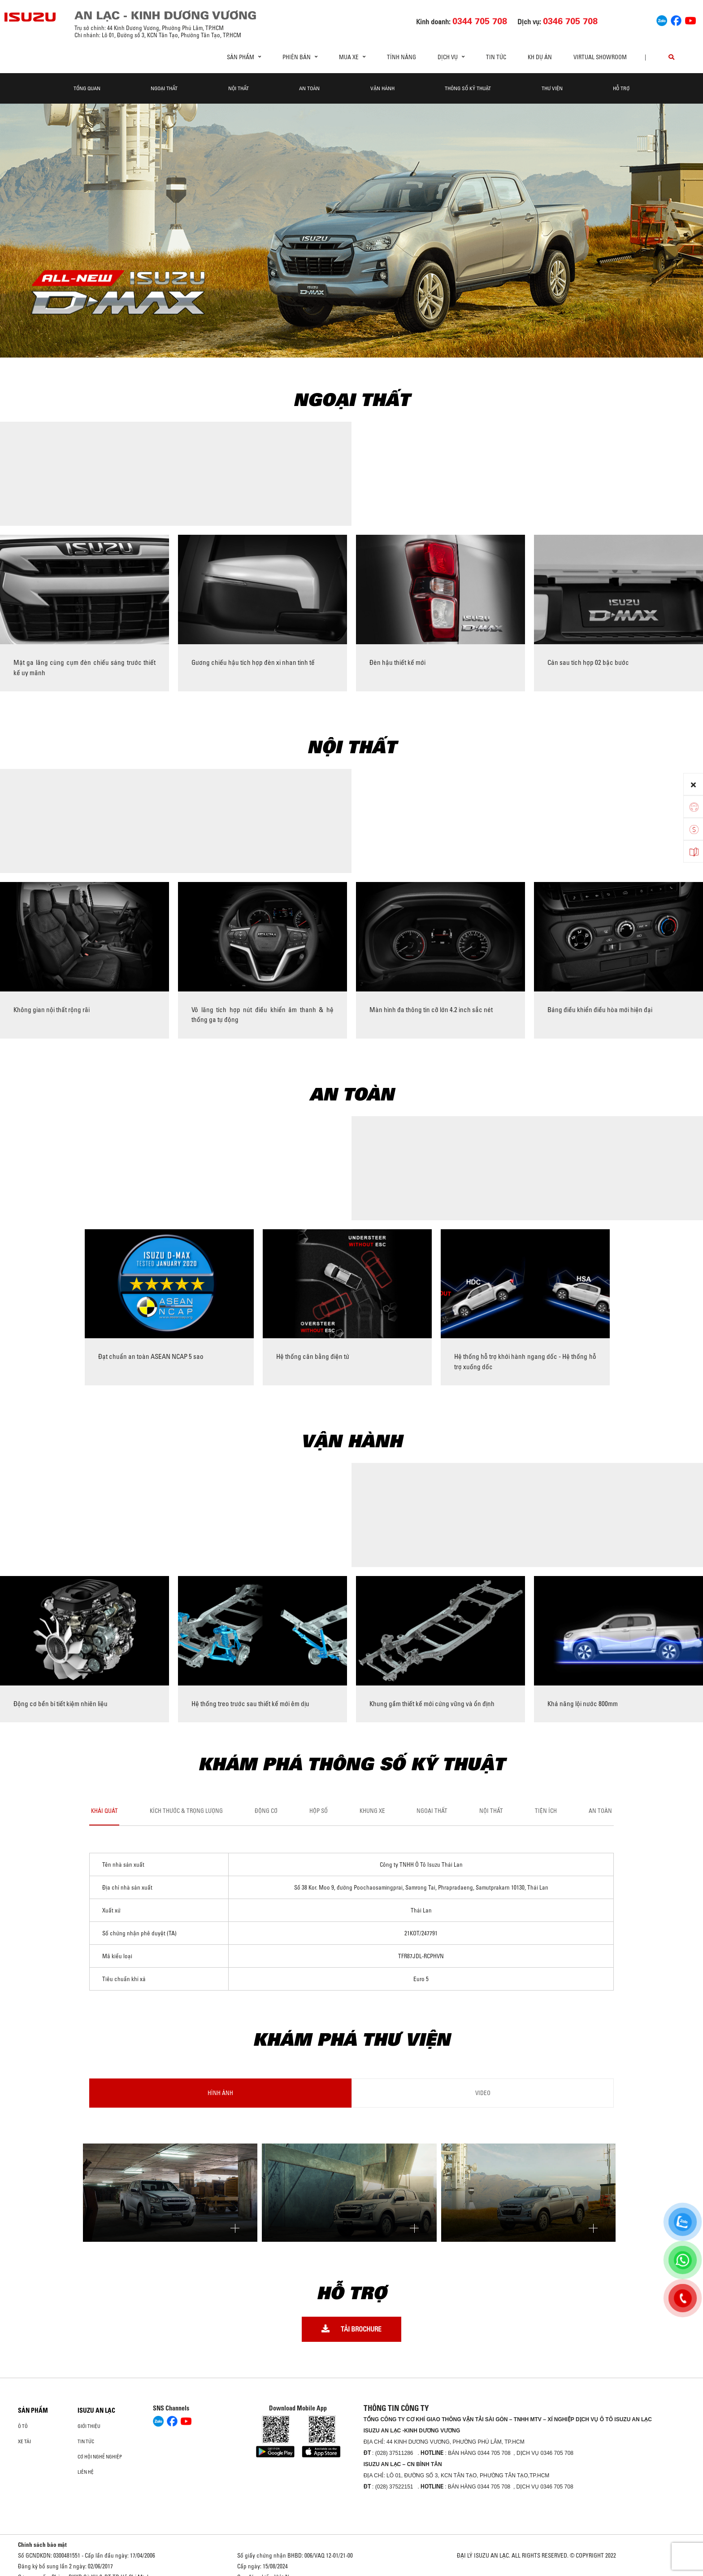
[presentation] (11, 960)
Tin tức (496, 57)
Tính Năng (401, 57)
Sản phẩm (33, 2410)
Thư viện (552, 88)
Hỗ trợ (621, 88)
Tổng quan (87, 88)
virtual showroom (600, 57)
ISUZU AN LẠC (96, 2410)
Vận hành (382, 88)
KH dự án (540, 57)
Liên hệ (86, 2472)
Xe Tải (24, 2441)
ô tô (23, 2426)
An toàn (309, 88)
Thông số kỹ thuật (468, 88)
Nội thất (238, 88)
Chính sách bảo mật (42, 2544)
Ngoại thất (164, 88)
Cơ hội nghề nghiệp (100, 2457)
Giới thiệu (89, 2426)
